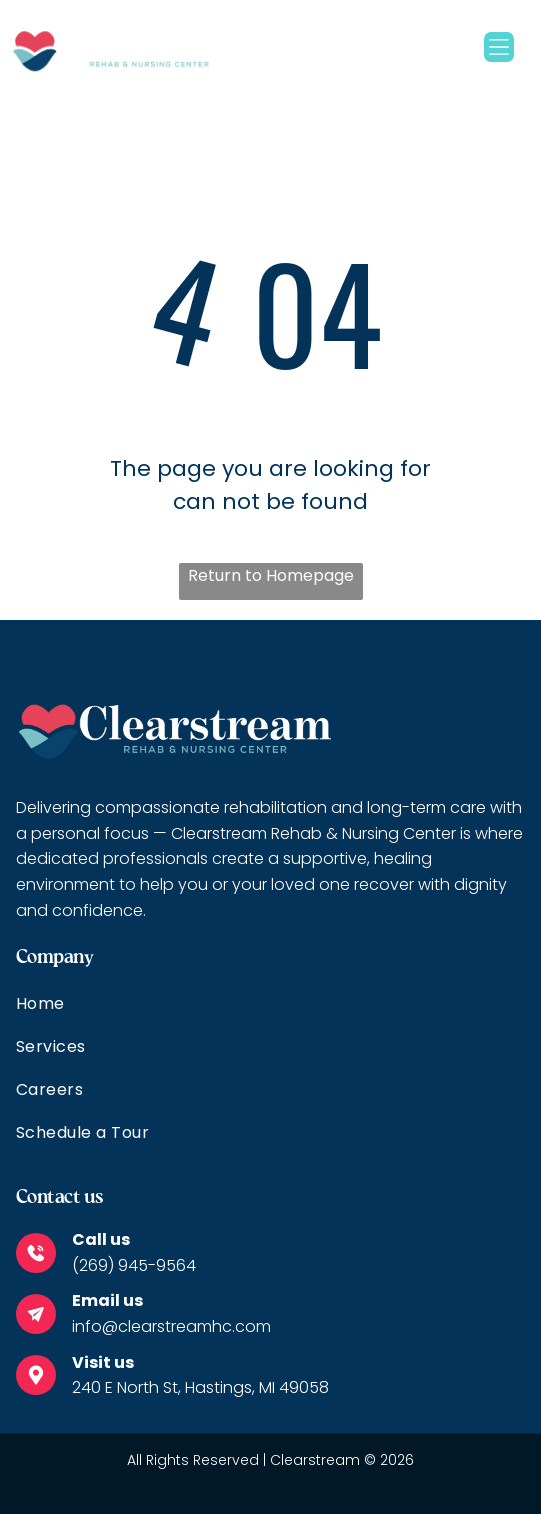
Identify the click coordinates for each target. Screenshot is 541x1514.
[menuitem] (270, 1012)
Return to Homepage (271, 575)
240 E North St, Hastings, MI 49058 (200, 1387)
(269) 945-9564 (134, 1265)
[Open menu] (499, 47)
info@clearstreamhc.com (171, 1326)
